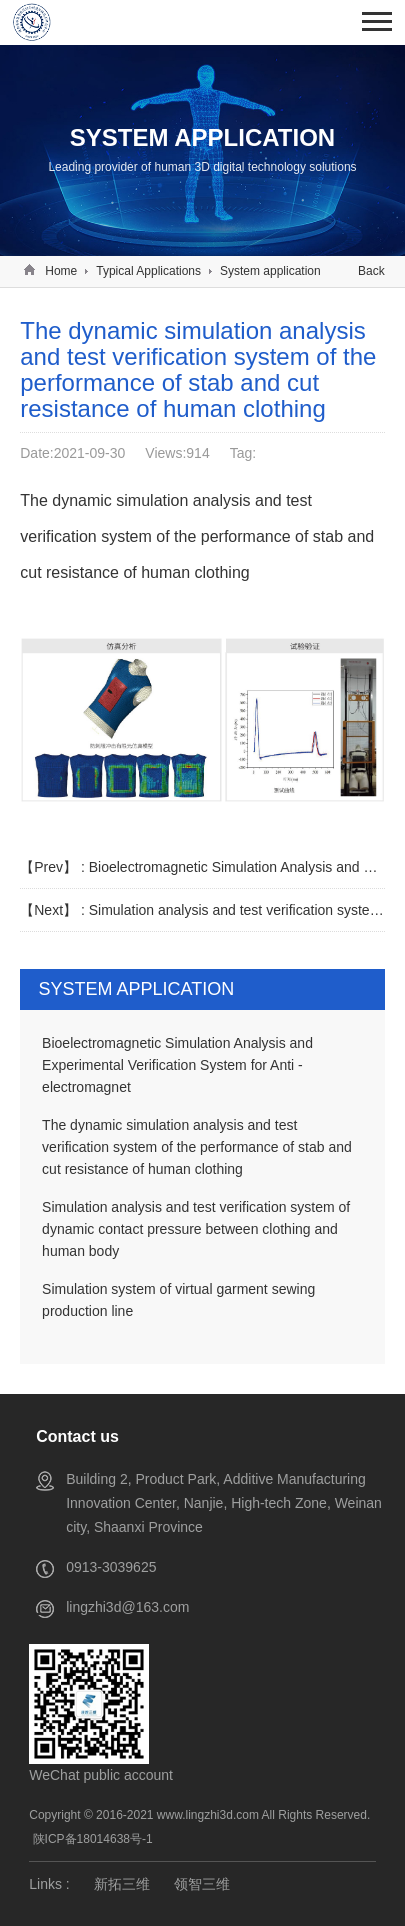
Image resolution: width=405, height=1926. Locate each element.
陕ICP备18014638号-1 (93, 1839)
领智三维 (202, 1884)
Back (371, 271)
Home (61, 271)
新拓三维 (122, 1884)
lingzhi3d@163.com (127, 1607)
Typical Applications (148, 271)
